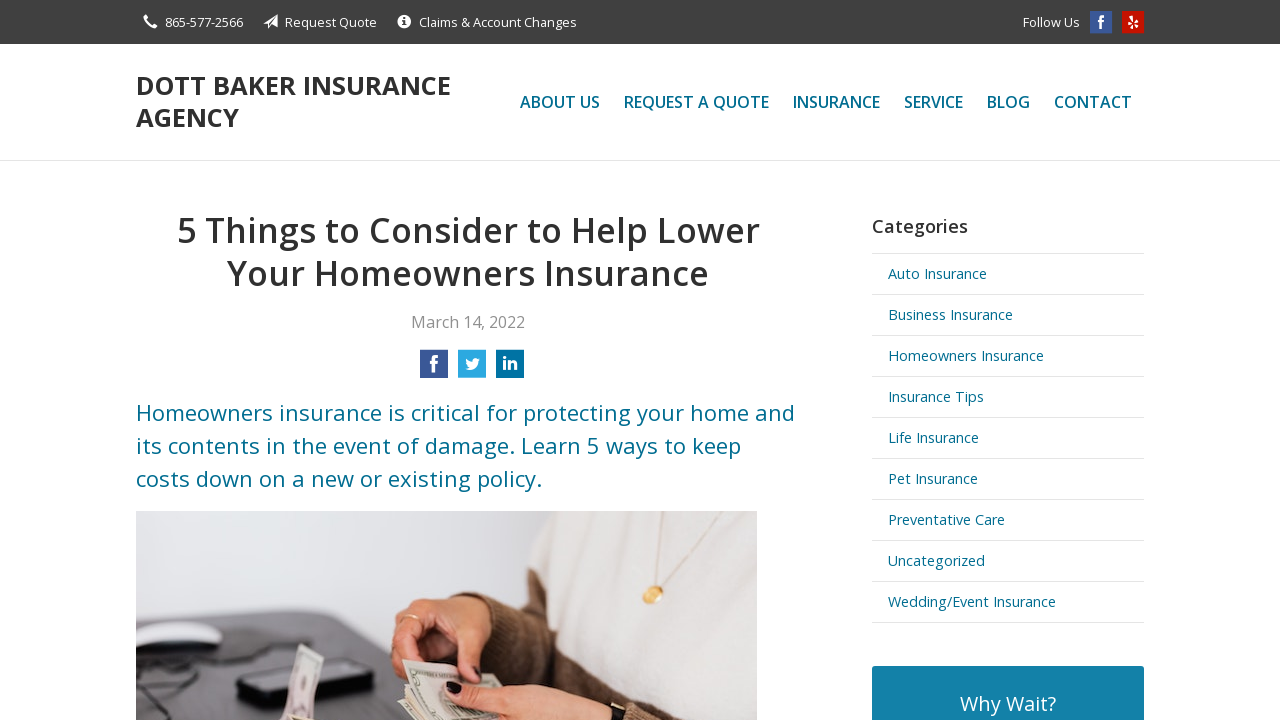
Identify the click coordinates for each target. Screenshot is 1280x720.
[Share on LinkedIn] (510, 370)
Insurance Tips (936, 396)
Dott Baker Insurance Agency (293, 101)
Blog (1008, 102)
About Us (560, 102)
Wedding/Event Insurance (972, 601)
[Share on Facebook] (434, 370)
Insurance (836, 102)
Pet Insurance (933, 478)
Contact (1093, 102)
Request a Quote (696, 102)
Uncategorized (936, 560)
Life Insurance (933, 437)
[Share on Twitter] (472, 370)
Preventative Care (946, 519)
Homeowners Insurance (966, 355)
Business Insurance (950, 314)
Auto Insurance (937, 273)
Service (933, 102)
